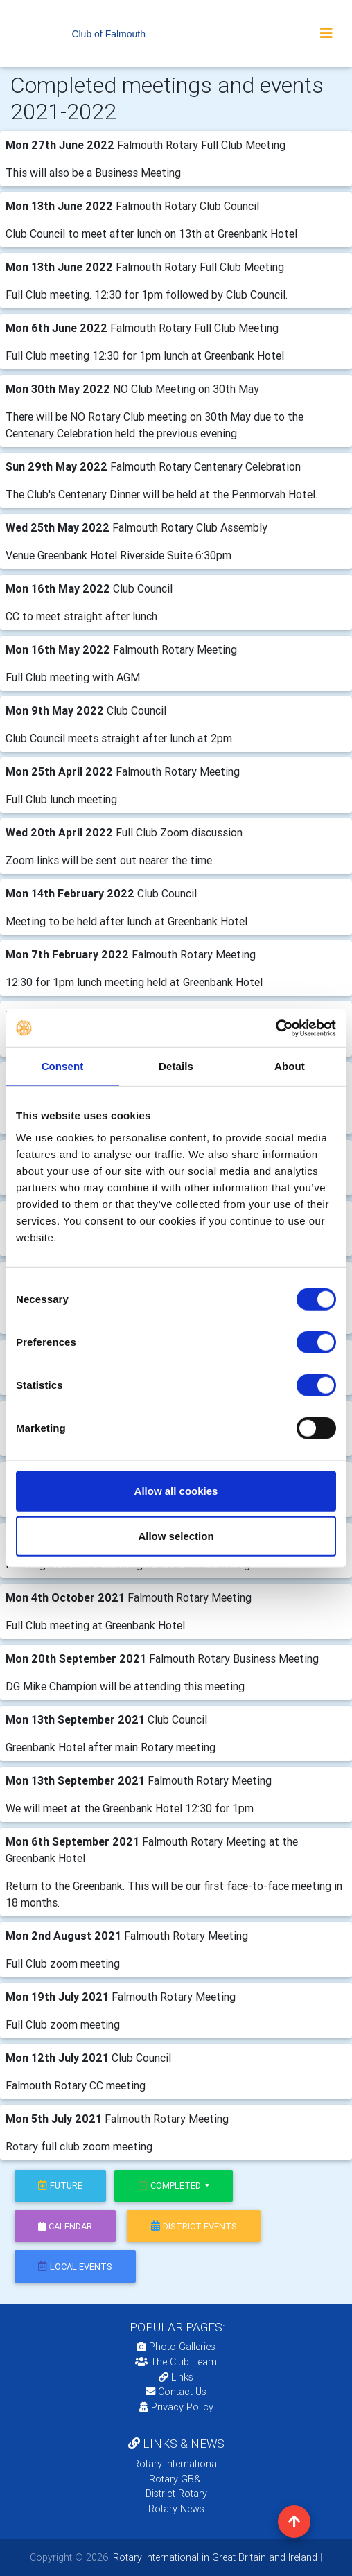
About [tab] (289, 1066)
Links (176, 2377)
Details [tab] (176, 1066)
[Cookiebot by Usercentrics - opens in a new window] (275, 1028)
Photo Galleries (176, 2346)
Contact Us (176, 2391)
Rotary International (176, 2463)
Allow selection (175, 1536)
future (60, 2185)
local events (75, 2266)
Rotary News (176, 2509)
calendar (65, 2226)
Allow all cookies (176, 1490)
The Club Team (176, 2362)
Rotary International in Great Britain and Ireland (213, 2557)
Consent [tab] (63, 1066)
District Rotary (176, 2493)
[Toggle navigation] (326, 33)
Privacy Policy (176, 2407)
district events (194, 2226)
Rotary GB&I (176, 2479)
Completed (171, 2185)
